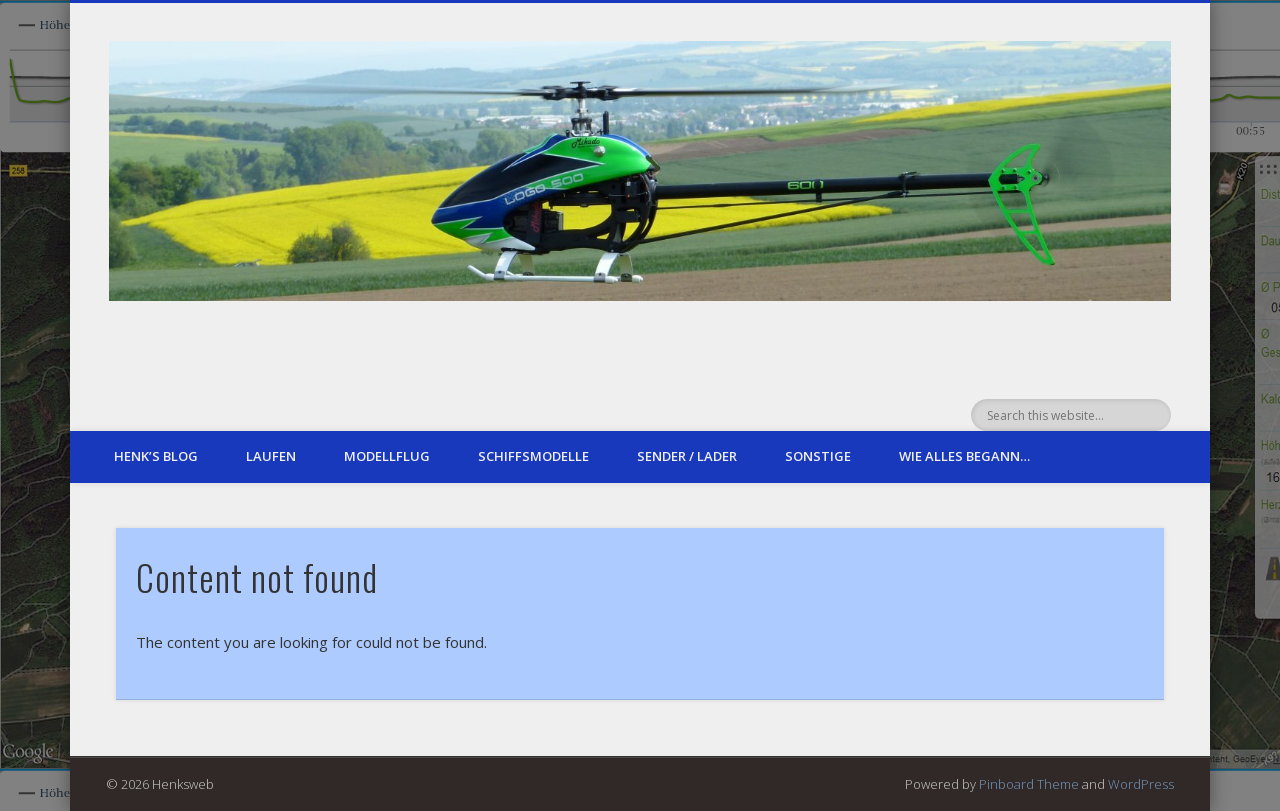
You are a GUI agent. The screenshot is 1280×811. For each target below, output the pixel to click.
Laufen (271, 456)
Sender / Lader (687, 456)
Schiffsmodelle (533, 456)
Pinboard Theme (1029, 784)
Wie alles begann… (964, 456)
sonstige (818, 456)
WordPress (1141, 784)
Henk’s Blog (156, 456)
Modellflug (387, 456)
